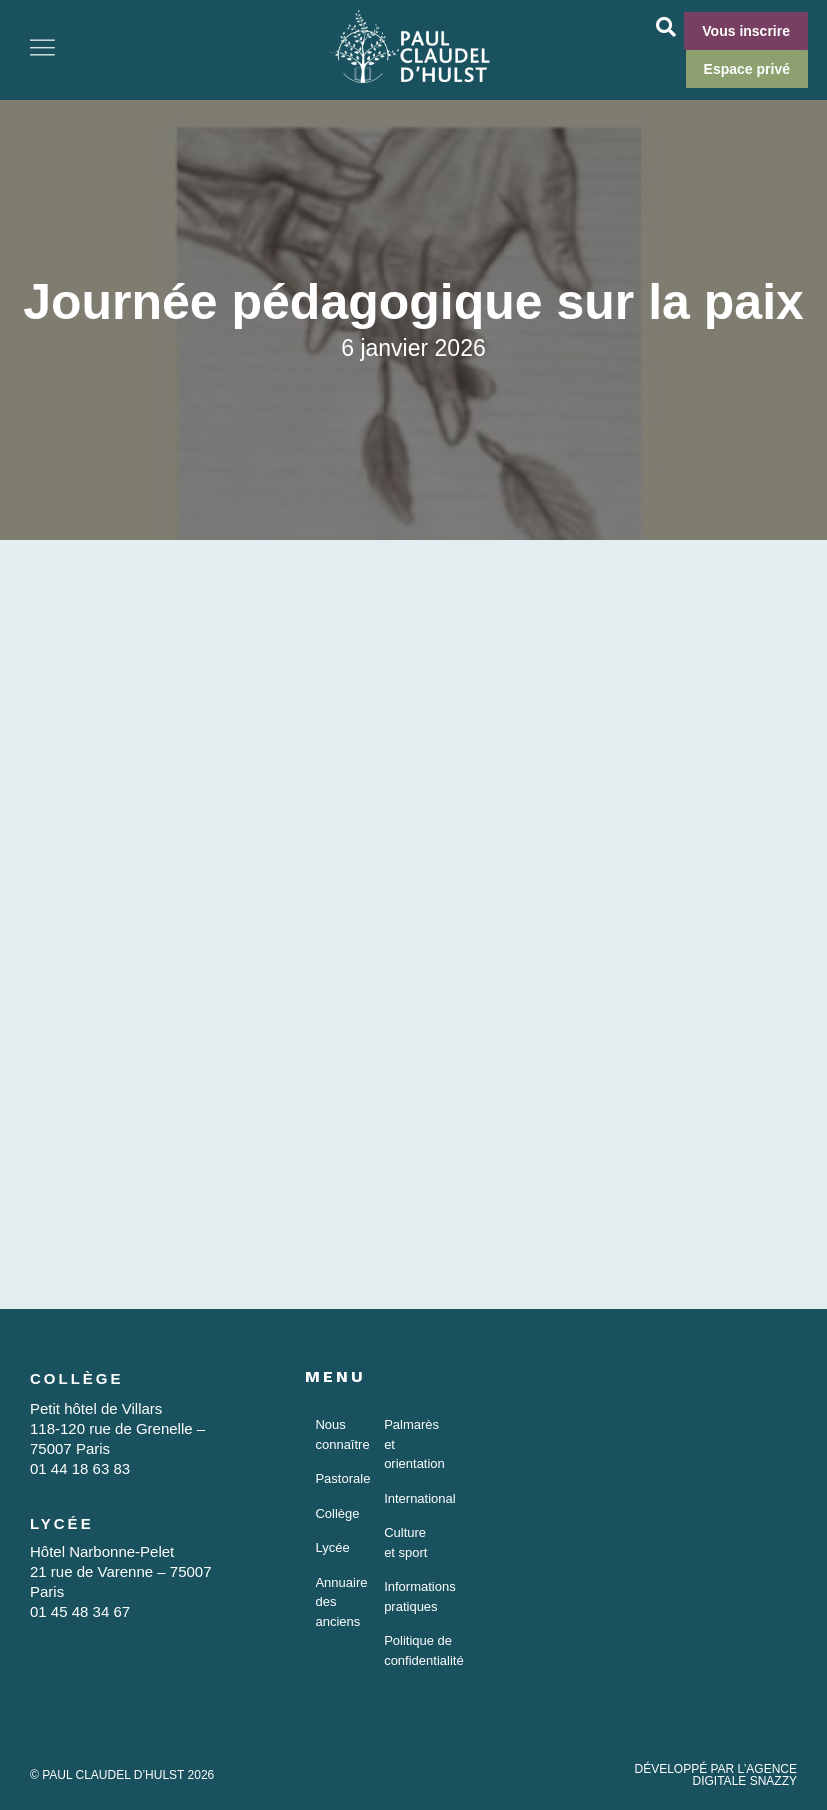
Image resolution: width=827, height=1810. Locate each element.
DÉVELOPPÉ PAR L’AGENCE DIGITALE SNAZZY (715, 1775)
